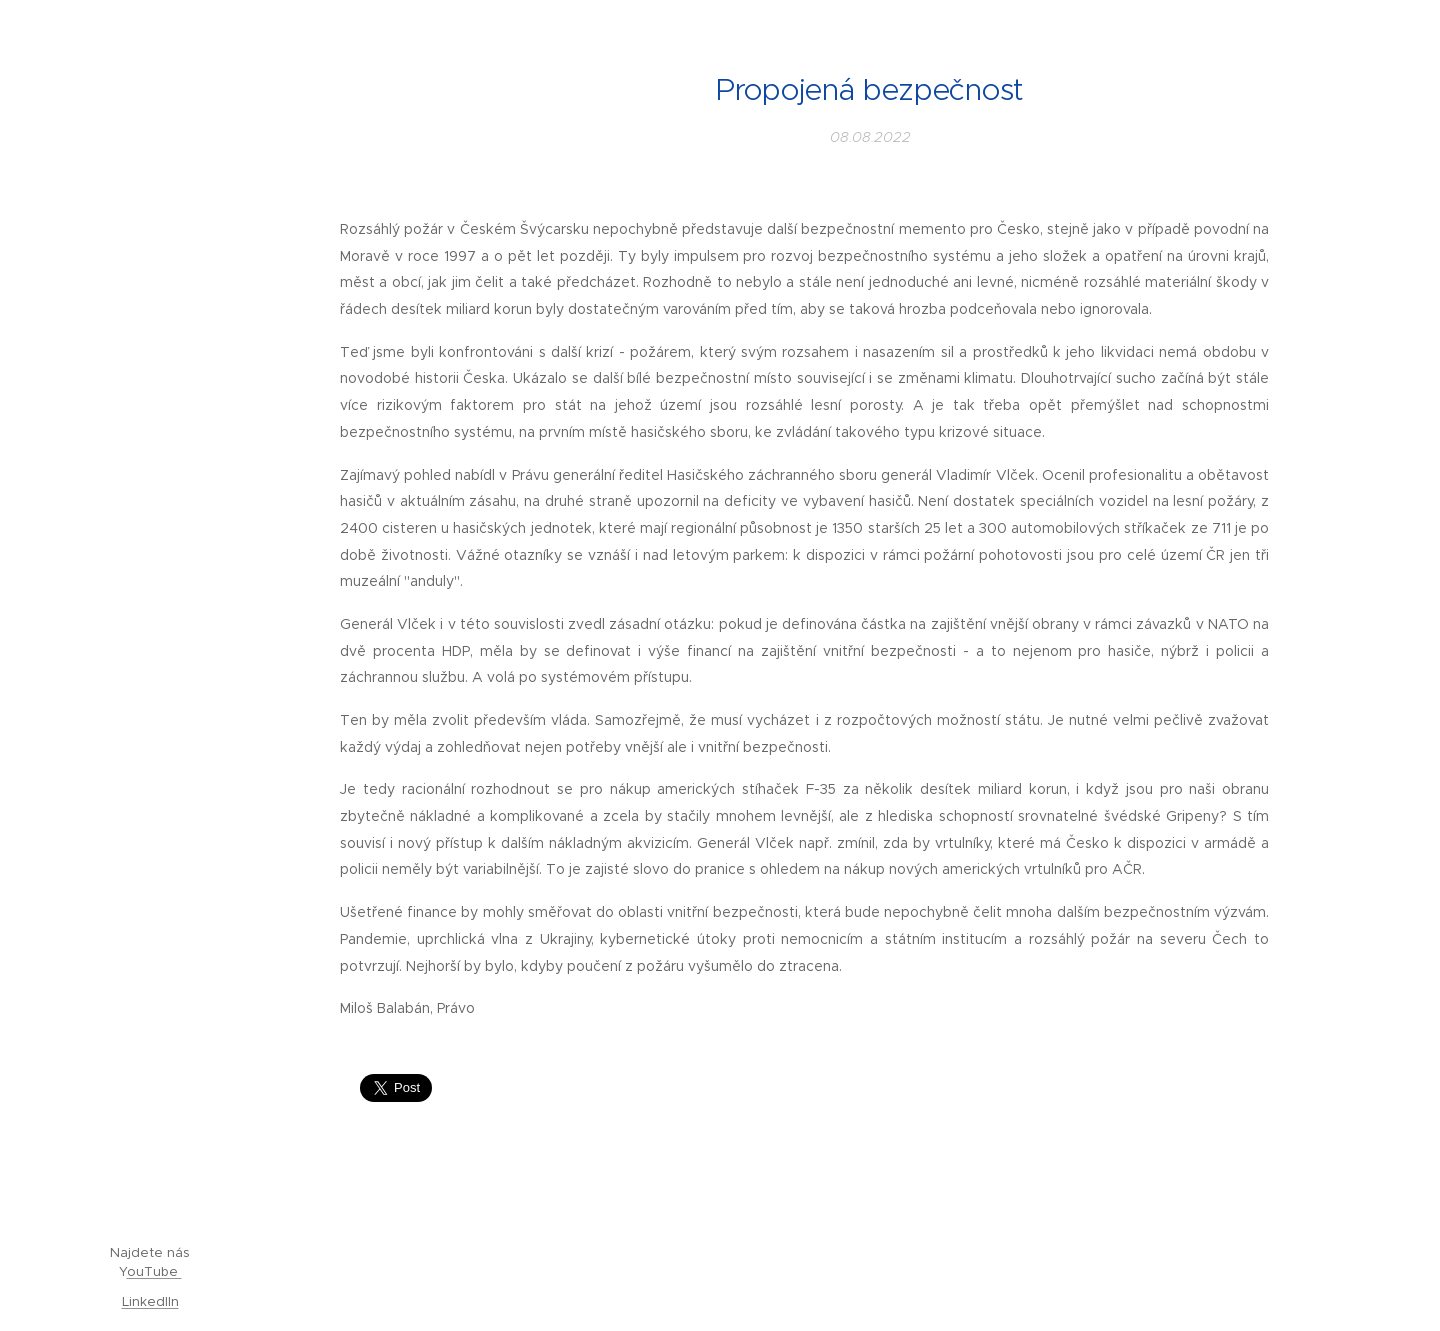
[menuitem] (150, 517)
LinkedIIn (150, 1301)
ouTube (154, 1271)
